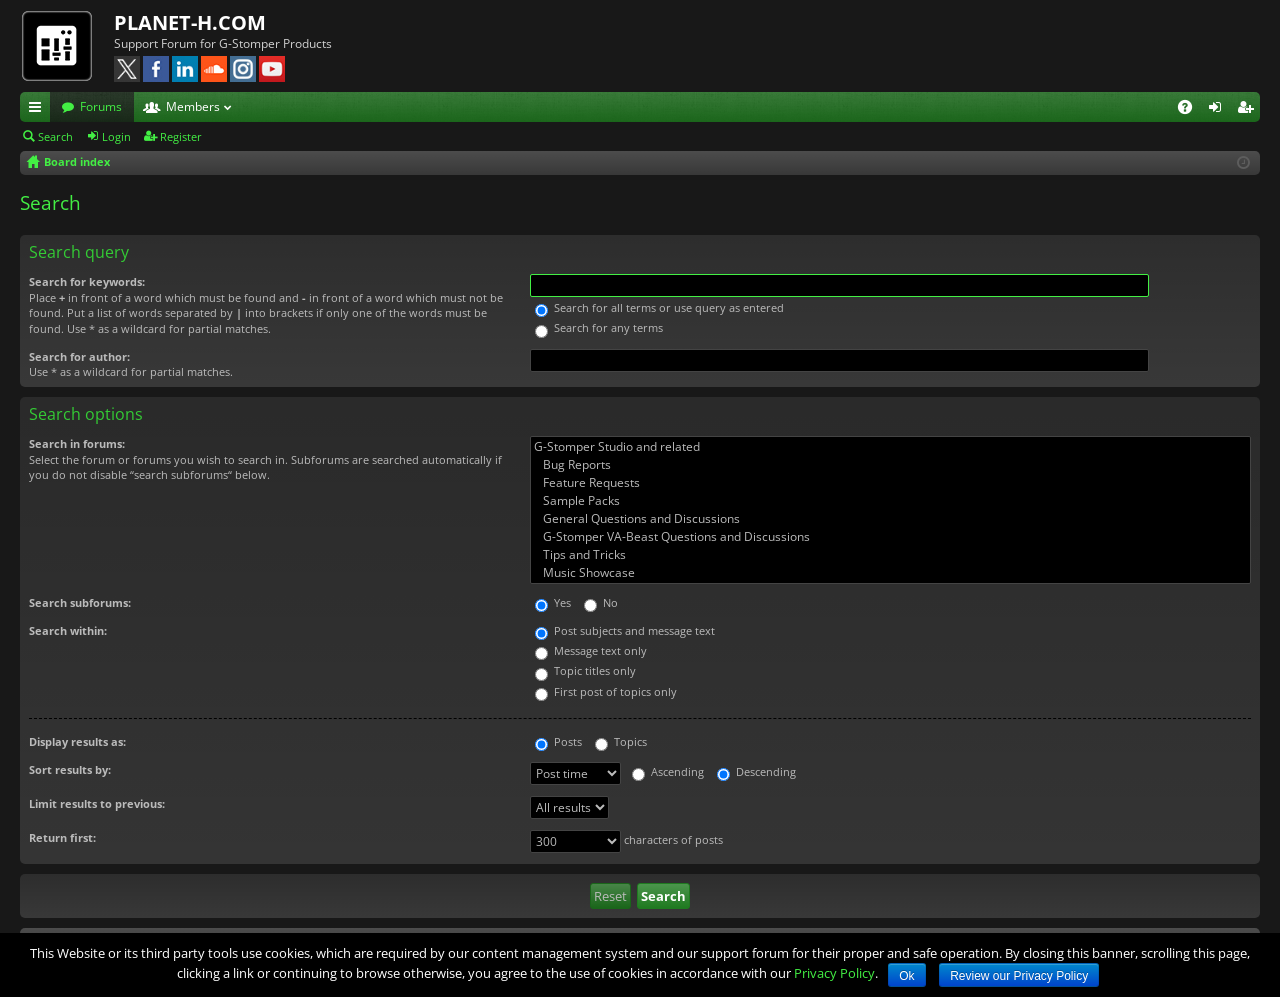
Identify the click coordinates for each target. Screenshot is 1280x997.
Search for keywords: (87, 281)
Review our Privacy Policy (1019, 976)
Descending (756, 771)
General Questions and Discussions (890, 519)
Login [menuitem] (1219, 110)
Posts (558, 741)
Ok (906, 976)
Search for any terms (599, 327)
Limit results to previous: (97, 803)
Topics (621, 741)
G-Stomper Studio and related (890, 447)
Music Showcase (890, 573)
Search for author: (79, 356)
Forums (101, 106)
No (601, 602)
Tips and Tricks (890, 555)
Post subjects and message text (625, 630)
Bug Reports (890, 465)
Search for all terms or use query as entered (659, 307)
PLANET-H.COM (190, 22)
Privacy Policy (834, 973)
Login (116, 136)
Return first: (62, 837)
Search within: (68, 630)
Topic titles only (585, 670)
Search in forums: (77, 443)
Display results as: (77, 741)
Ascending (668, 771)
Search (55, 136)
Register (181, 136)
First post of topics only (606, 691)
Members (193, 106)
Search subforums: (80, 602)
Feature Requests (890, 483)
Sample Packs (890, 501)
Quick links (39, 110)
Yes (553, 602)
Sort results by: (70, 769)
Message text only (591, 650)
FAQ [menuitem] (1191, 110)
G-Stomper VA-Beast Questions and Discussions (890, 537)
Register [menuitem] (1249, 110)
